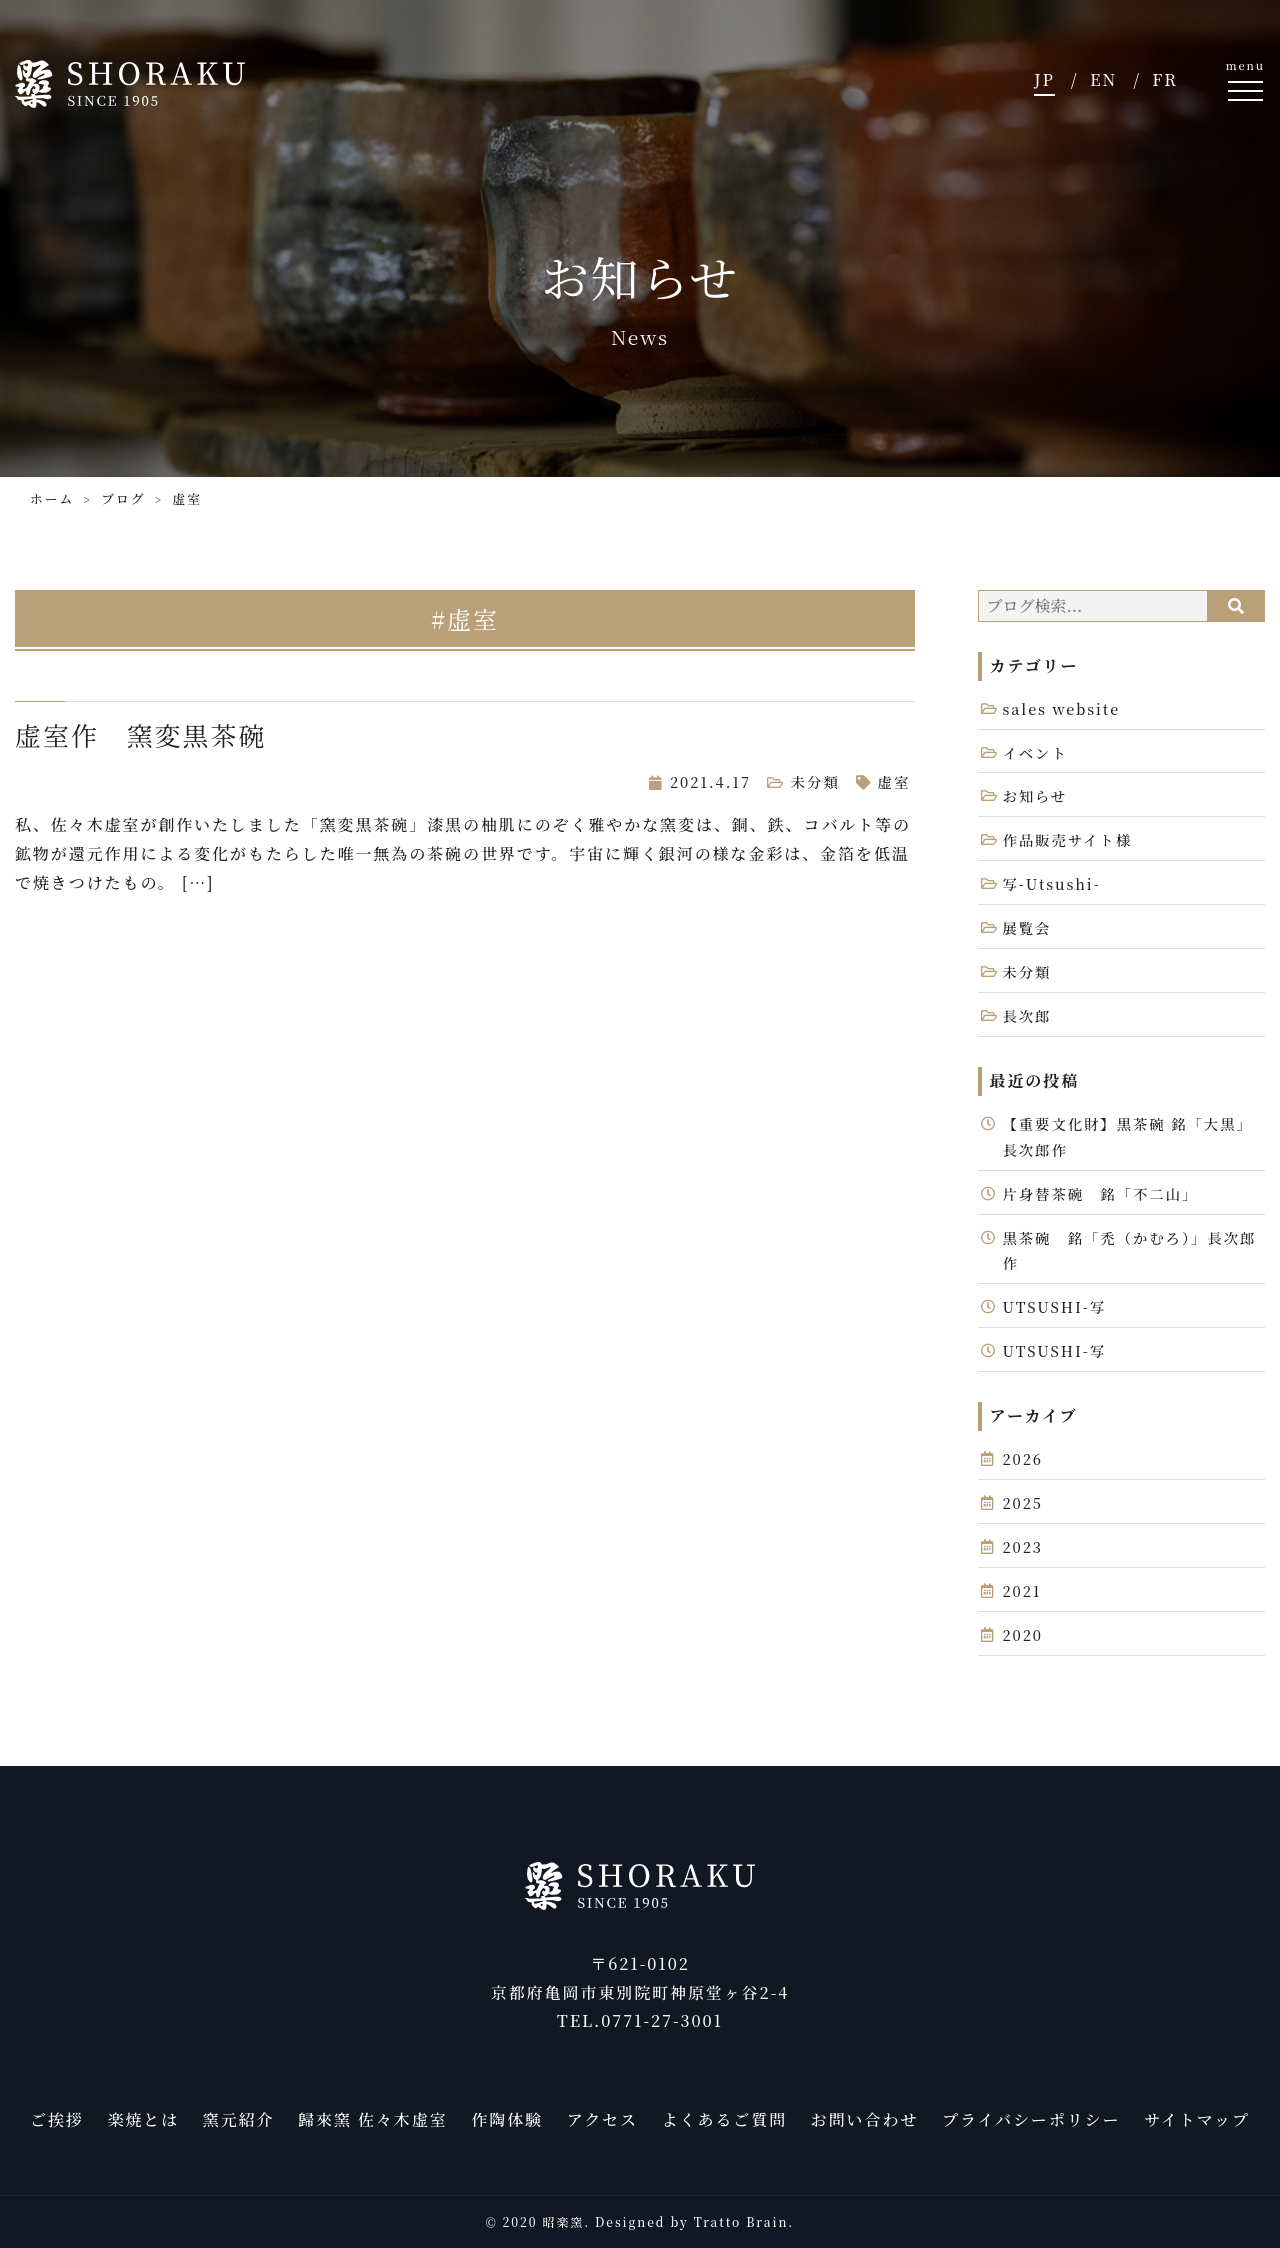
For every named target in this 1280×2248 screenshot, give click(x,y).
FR (1164, 79)
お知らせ (1035, 795)
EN (1103, 79)
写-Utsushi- (1052, 883)
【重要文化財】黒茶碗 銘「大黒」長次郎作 (1128, 1136)
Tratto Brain (741, 2221)
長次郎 (1027, 1015)
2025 (1023, 1502)
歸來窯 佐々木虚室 (372, 2119)
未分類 (815, 781)
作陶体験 (507, 2119)
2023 (1023, 1546)
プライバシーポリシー (1031, 2119)
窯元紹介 (239, 2119)
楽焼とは (143, 2119)
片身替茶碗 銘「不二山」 (1101, 1193)
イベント (1035, 752)
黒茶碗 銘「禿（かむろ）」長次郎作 (1130, 1250)
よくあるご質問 (724, 2119)
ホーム (52, 498)
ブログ (123, 498)
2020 (1023, 1634)
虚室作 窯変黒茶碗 (140, 734)
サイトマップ (1197, 2119)
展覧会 (1027, 927)
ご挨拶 (57, 2119)
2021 (1022, 1590)
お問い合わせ (865, 2119)
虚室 (894, 781)
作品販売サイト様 (1067, 839)
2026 (1023, 1458)
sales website (1062, 708)
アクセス (602, 2119)
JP (1044, 79)
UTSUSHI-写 (1055, 1306)
